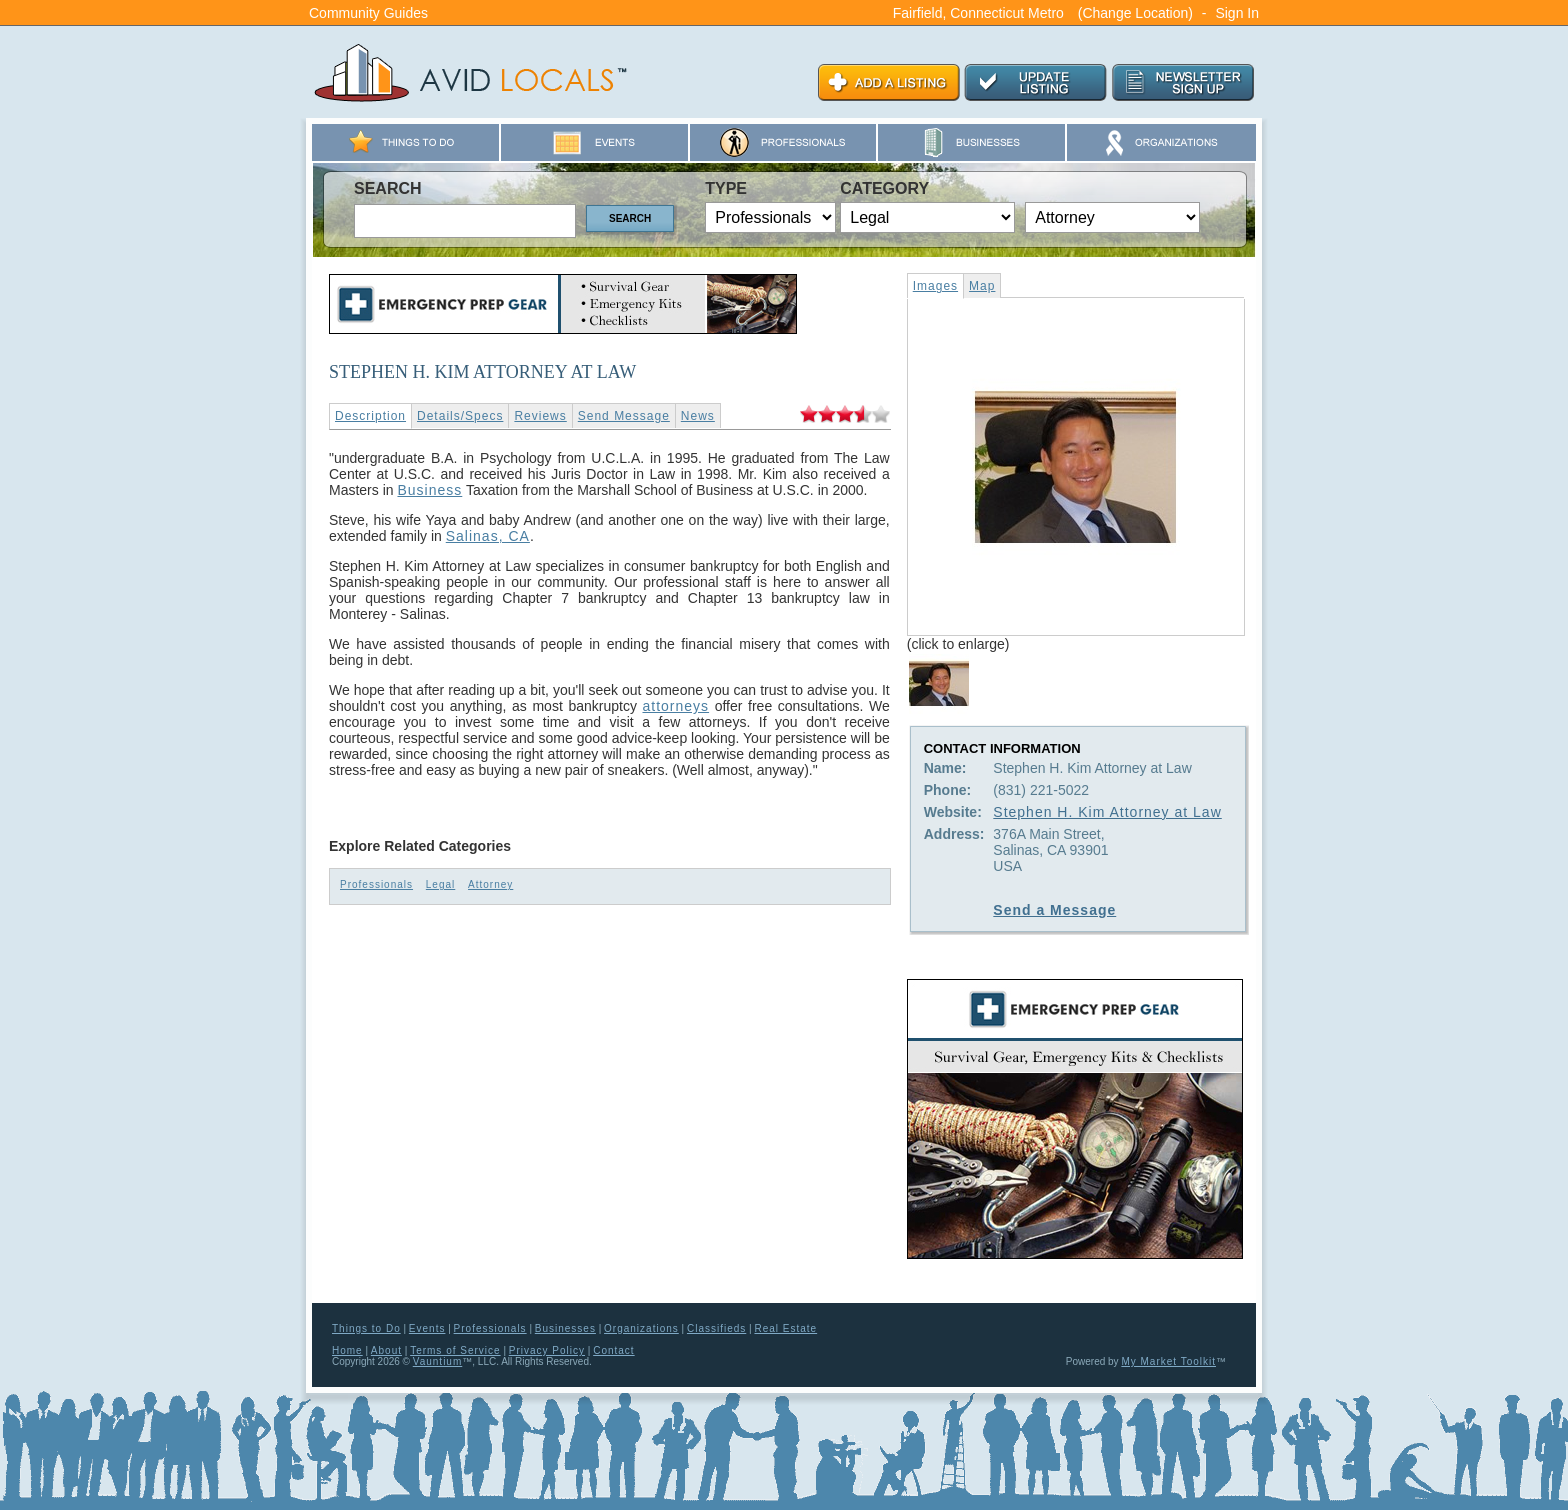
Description (370, 416)
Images (935, 286)
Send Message (624, 416)
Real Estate (785, 1328)
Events (427, 1328)
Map (982, 286)
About (386, 1350)
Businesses (565, 1328)
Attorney (490, 884)
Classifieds (716, 1328)
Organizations (641, 1328)
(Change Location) (1135, 13)
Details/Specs (460, 416)
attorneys (675, 706)
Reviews (540, 416)
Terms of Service (455, 1350)
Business (429, 490)
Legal (440, 884)
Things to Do (366, 1328)
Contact (613, 1350)
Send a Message (1054, 910)
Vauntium (438, 1361)
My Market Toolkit (1168, 1361)
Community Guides (368, 13)
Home (347, 1350)
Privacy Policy (547, 1350)
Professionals (376, 884)
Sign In (1237, 13)
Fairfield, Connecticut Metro (978, 13)
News (698, 416)
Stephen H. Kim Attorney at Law (1107, 812)
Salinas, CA (488, 536)
